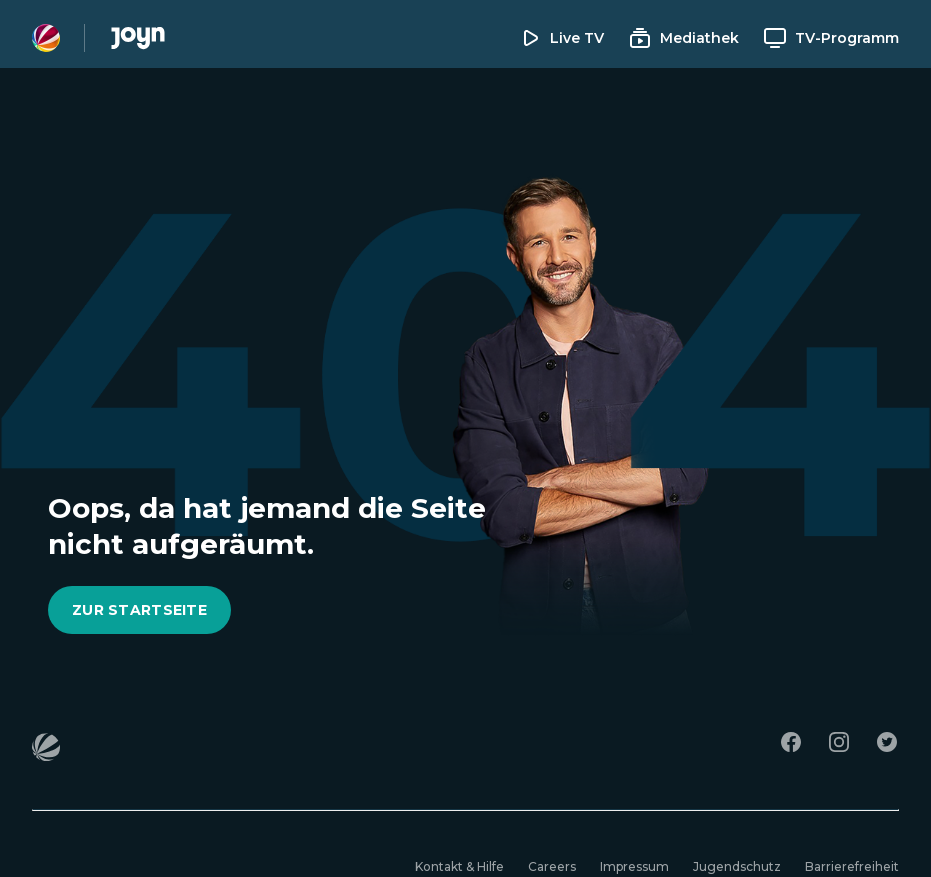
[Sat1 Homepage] (46, 38)
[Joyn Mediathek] (138, 38)
